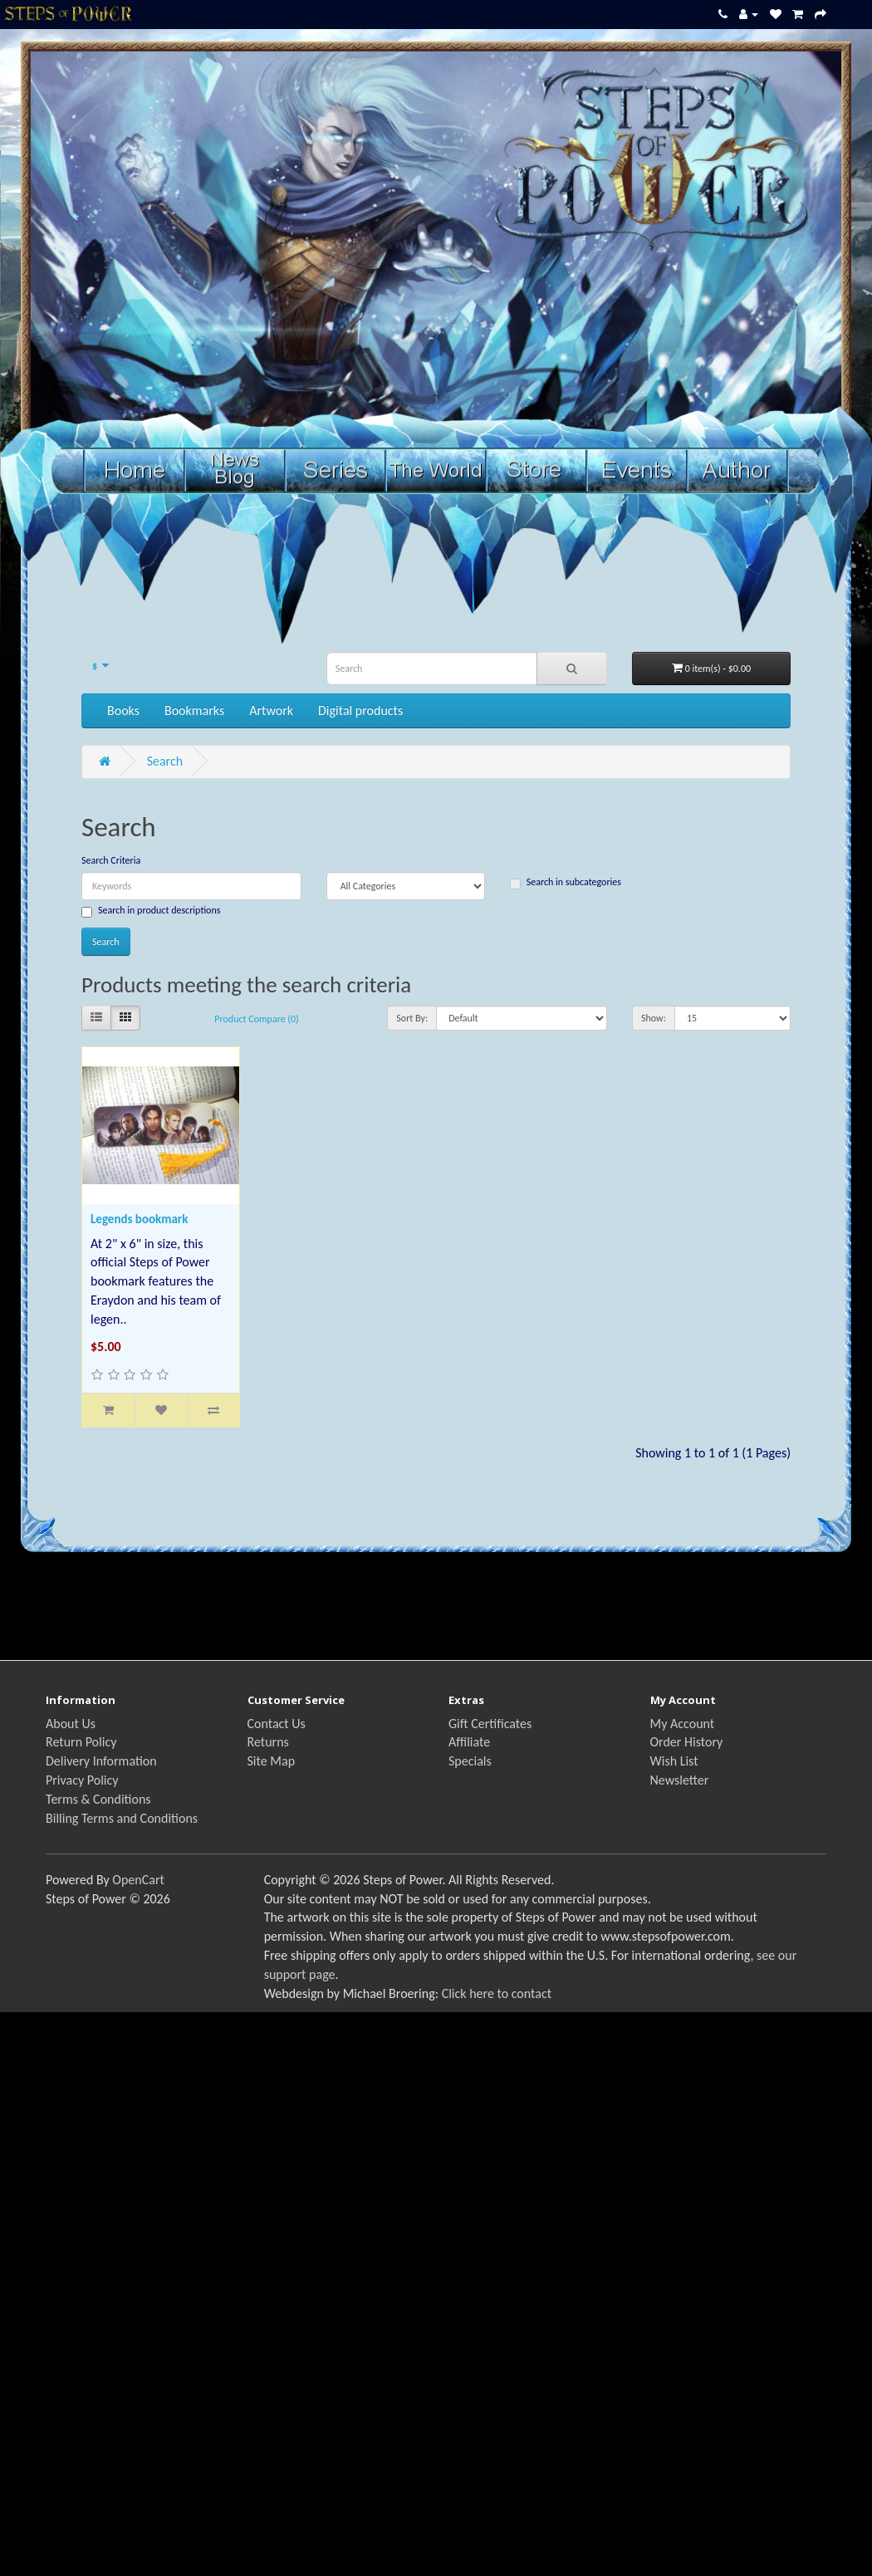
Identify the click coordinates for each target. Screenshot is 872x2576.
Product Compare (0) (256, 1019)
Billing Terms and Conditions (122, 1818)
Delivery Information (101, 1761)
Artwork (271, 710)
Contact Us (276, 1723)
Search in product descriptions (150, 911)
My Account (682, 1723)
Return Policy (81, 1742)
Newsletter (679, 1780)
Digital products (360, 710)
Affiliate (469, 1742)
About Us (71, 1723)
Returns (268, 1742)
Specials (470, 1761)
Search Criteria (110, 860)
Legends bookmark (139, 1219)
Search (165, 761)
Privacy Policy (82, 1780)
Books (123, 710)
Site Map (271, 1761)
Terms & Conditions (98, 1799)
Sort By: (412, 1018)
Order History (686, 1742)
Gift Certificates (490, 1723)
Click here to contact (496, 1993)
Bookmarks (194, 710)
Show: (653, 1018)
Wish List (674, 1761)
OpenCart (138, 1880)
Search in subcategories (565, 882)
